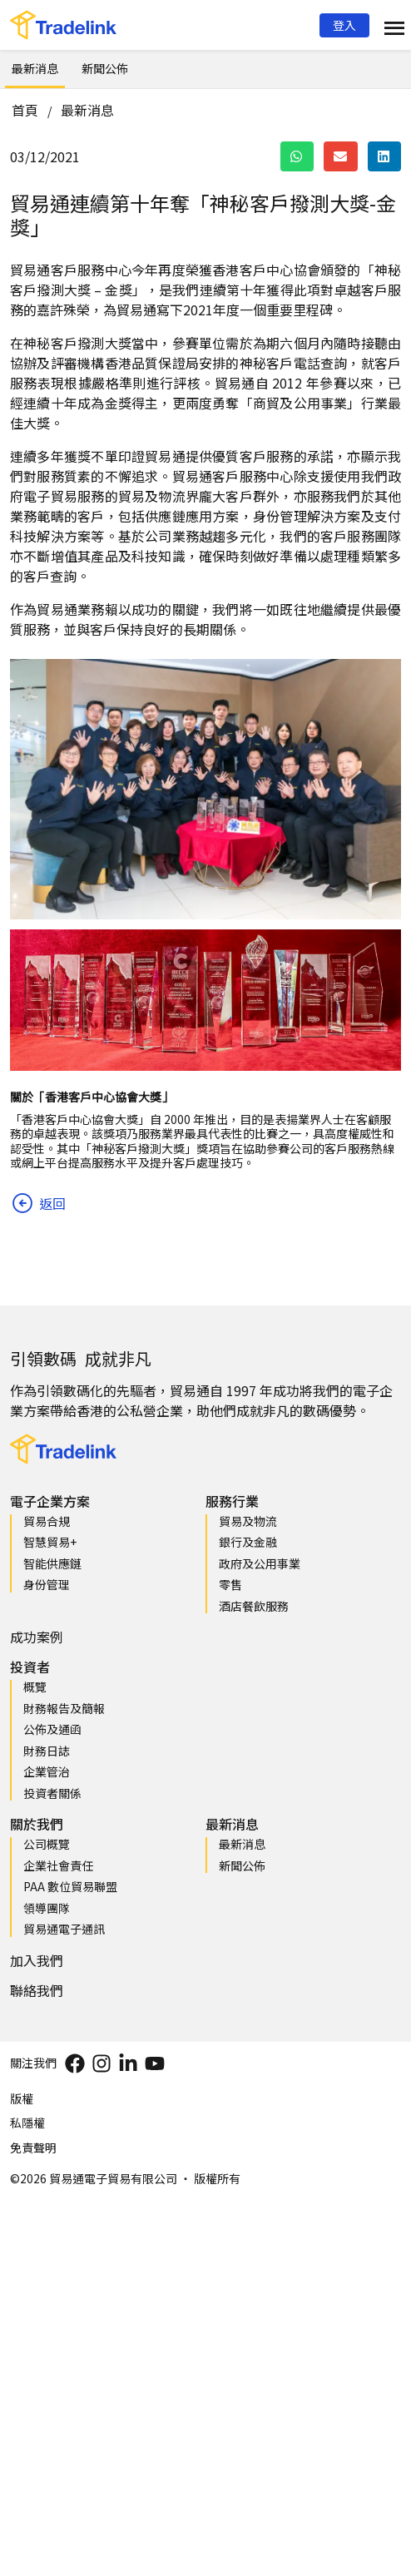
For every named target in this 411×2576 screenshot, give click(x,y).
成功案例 (36, 1637)
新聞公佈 (105, 68)
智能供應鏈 (52, 1563)
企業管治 (46, 1771)
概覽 (35, 1686)
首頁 (25, 110)
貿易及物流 (248, 1521)
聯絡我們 (36, 1990)
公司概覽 (46, 1843)
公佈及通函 (52, 1729)
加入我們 (36, 1960)
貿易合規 (46, 1521)
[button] (344, 25)
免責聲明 (33, 2147)
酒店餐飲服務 (254, 1606)
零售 (230, 1584)
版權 (21, 2098)
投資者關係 (52, 1793)
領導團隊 (46, 1908)
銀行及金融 (248, 1541)
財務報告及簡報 (64, 1708)
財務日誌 (46, 1750)
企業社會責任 (58, 1865)
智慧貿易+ (50, 1541)
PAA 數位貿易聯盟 (70, 1886)
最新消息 (35, 68)
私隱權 (27, 2122)
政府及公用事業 (259, 1563)
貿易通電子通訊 (64, 1928)
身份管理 (46, 1584)
